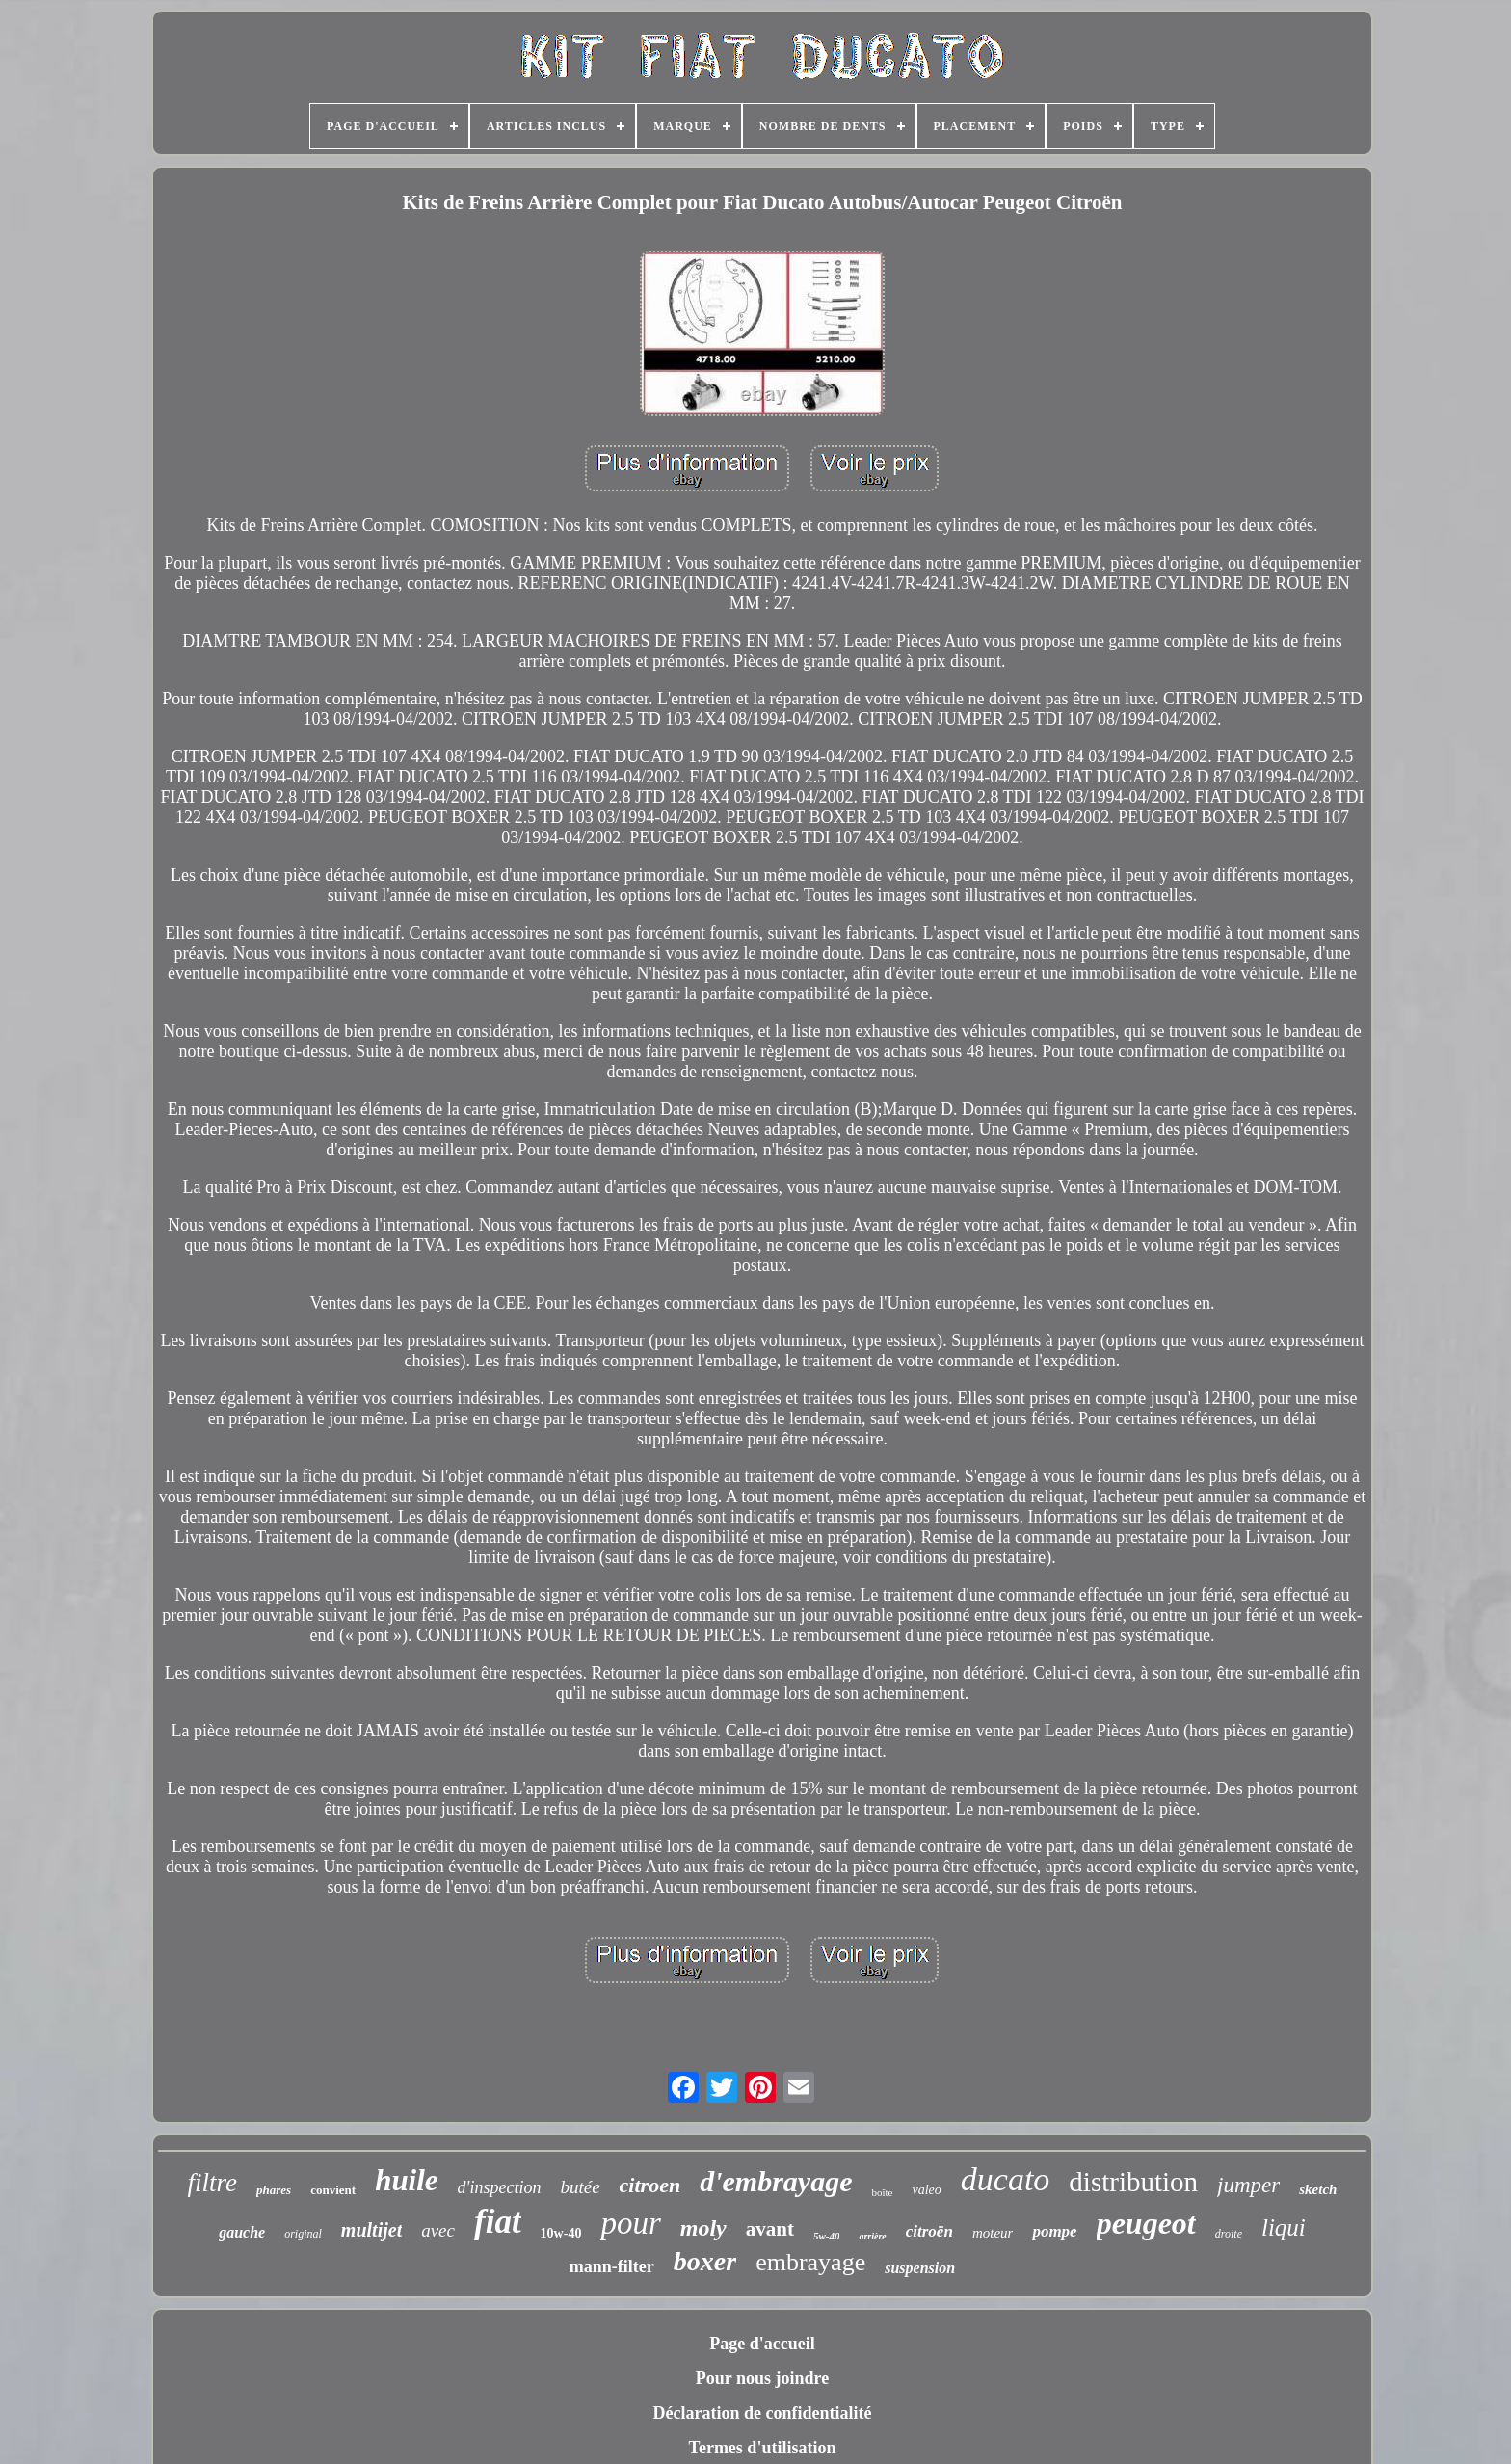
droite (1228, 2233)
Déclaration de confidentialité (762, 2413)
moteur (993, 2232)
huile (406, 2180)
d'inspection (500, 2187)
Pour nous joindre (762, 2378)
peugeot (1146, 2223)
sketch (1318, 2189)
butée (579, 2187)
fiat (497, 2221)
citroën (929, 2231)
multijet (371, 2229)
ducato (1005, 2179)
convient (333, 2190)
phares (273, 2190)
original (303, 2233)
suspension (920, 2268)
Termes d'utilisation (762, 2447)
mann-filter (612, 2266)
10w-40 (561, 2233)
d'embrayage (776, 2181)
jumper (1248, 2185)
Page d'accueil (761, 2343)
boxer (705, 2261)
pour (630, 2223)
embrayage (810, 2262)
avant (770, 2228)
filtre (213, 2182)
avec (438, 2230)
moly (703, 2227)
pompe (1054, 2231)
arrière (872, 2236)
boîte (881, 2192)
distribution (1133, 2181)
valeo (926, 2190)
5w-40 (826, 2235)
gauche (242, 2232)
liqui (1283, 2227)
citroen (650, 2185)
